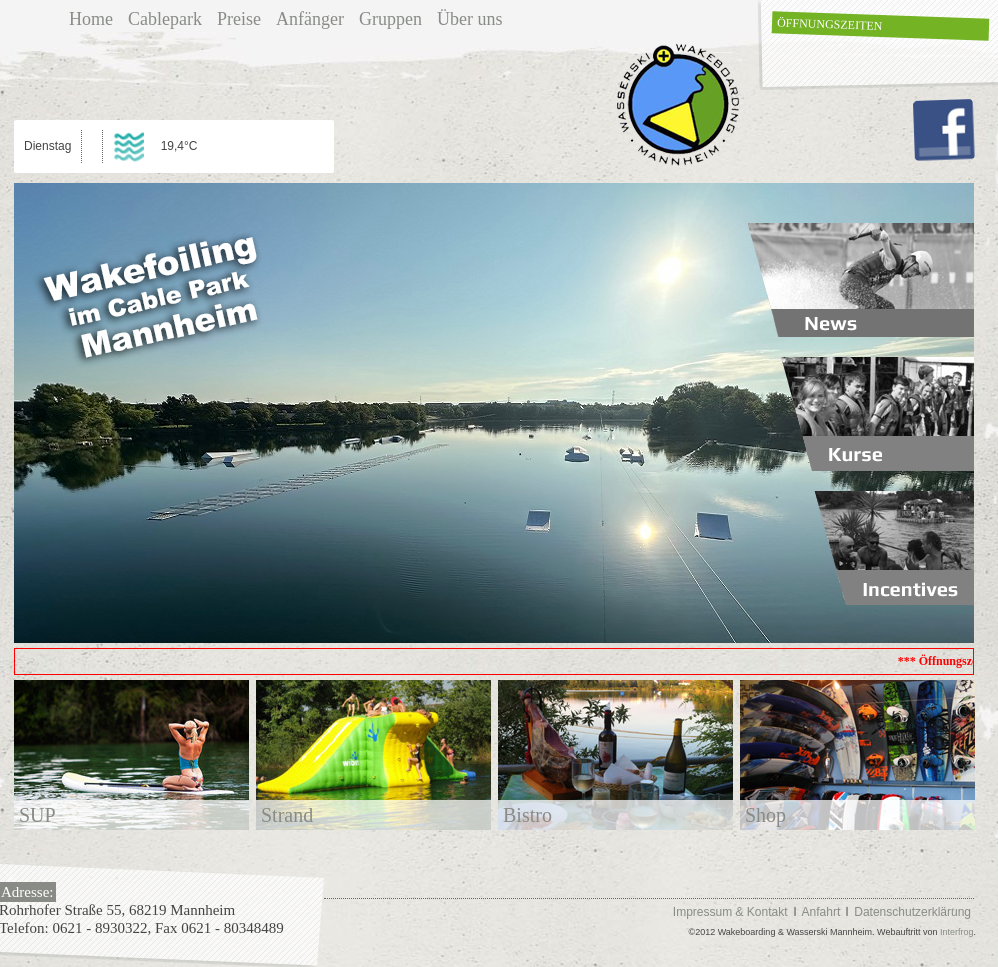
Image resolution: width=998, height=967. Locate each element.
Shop (765, 815)
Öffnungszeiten (830, 24)
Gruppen (390, 19)
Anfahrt (821, 912)
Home (91, 19)
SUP (37, 815)
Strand (287, 815)
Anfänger (310, 19)
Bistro (527, 815)
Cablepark (165, 19)
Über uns (470, 19)
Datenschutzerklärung (912, 912)
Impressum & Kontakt (730, 912)
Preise (239, 19)
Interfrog (957, 932)
